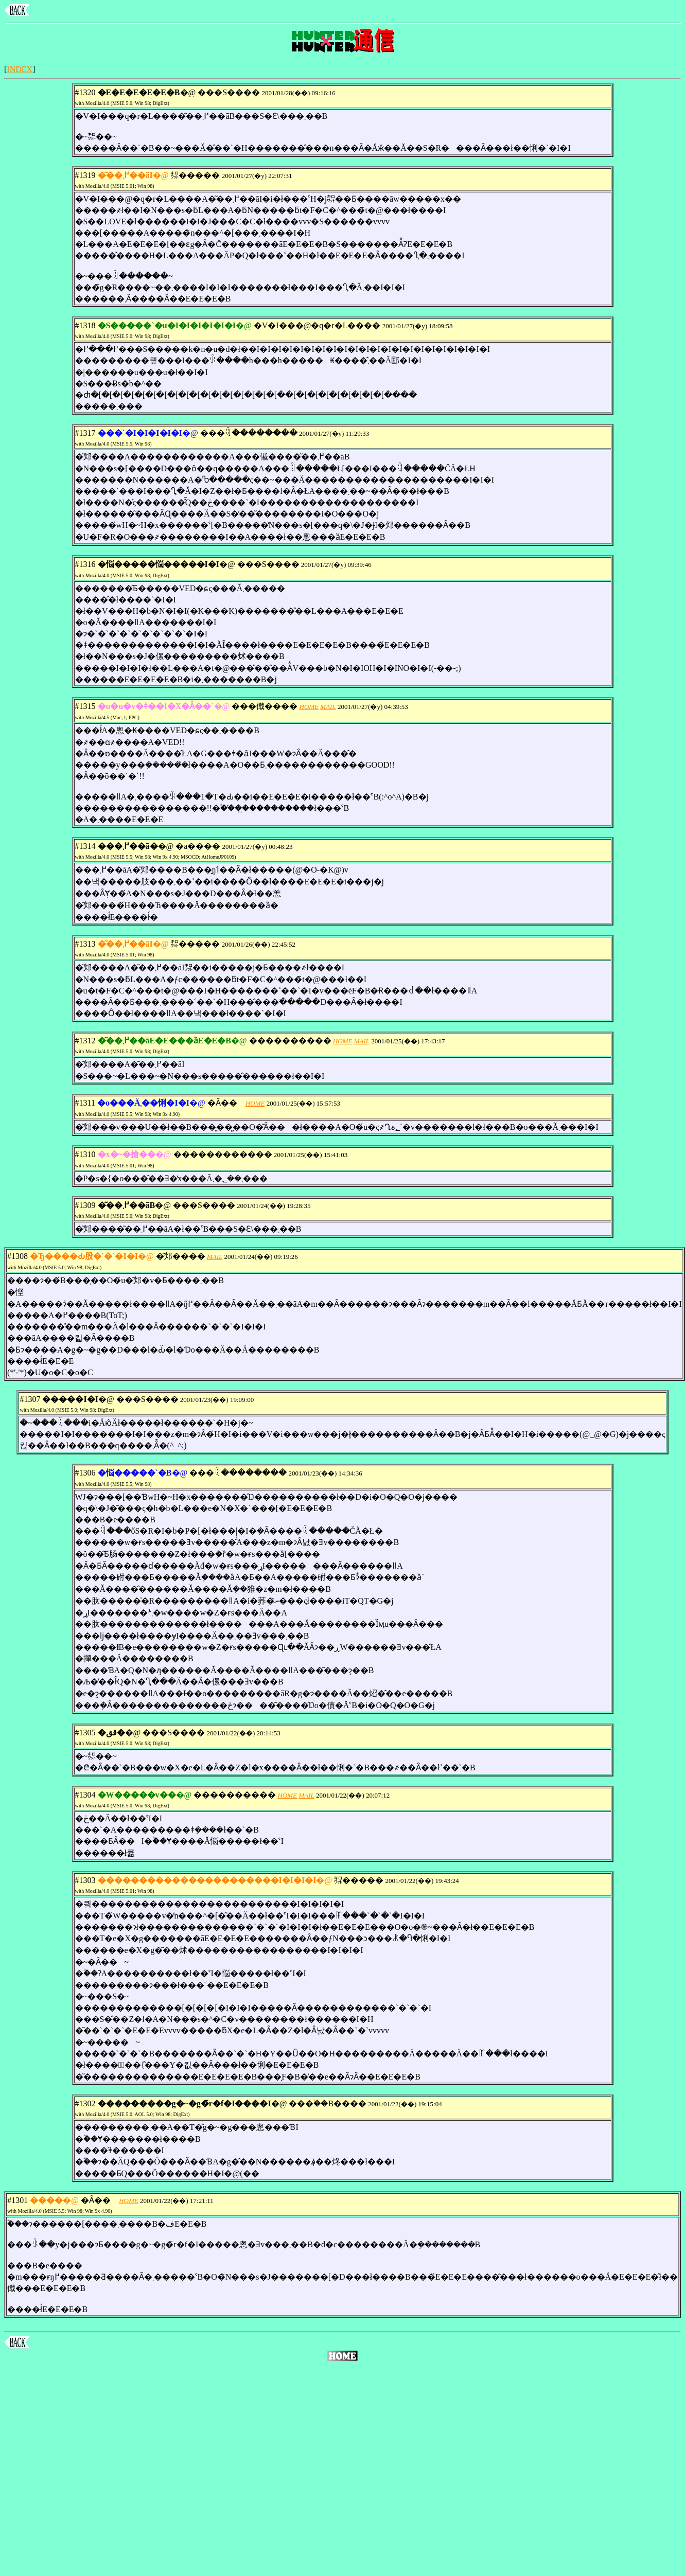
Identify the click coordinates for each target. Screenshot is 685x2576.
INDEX (19, 69)
